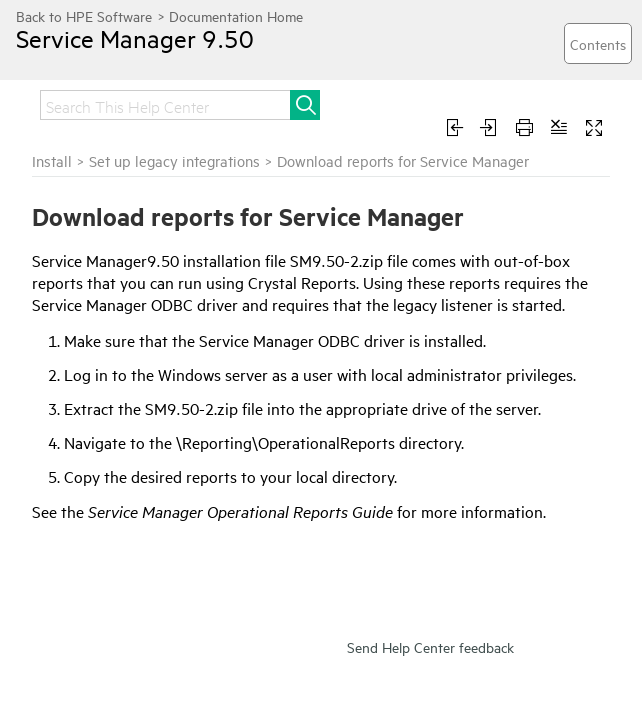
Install (52, 160)
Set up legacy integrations (174, 160)
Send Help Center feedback (430, 646)
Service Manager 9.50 (135, 38)
